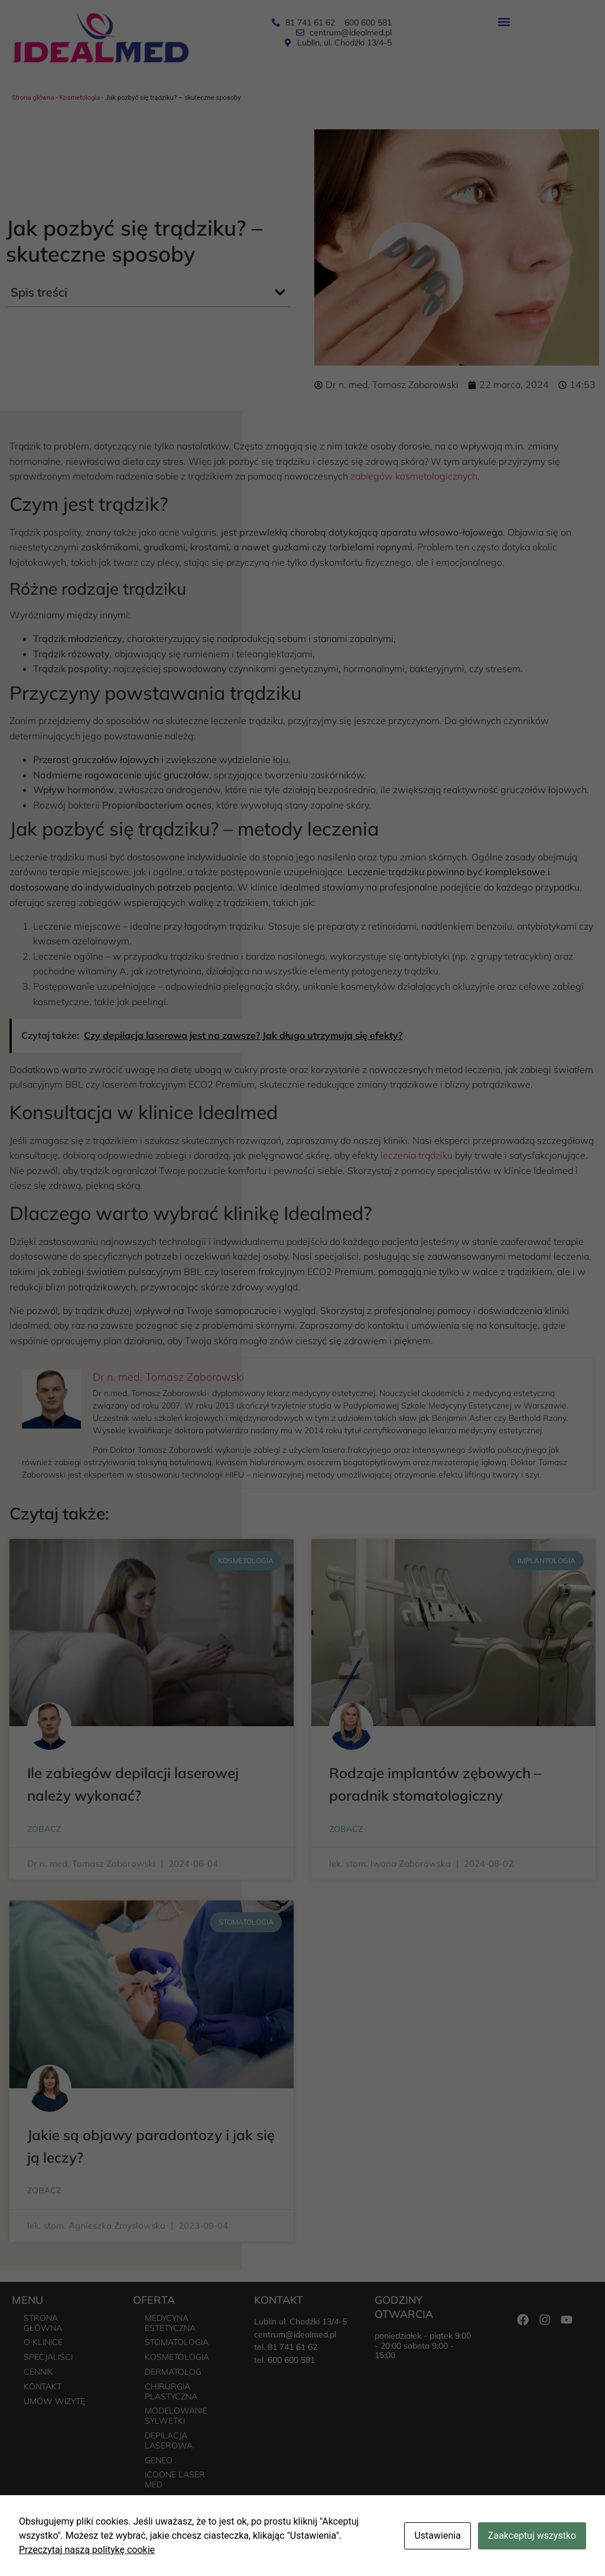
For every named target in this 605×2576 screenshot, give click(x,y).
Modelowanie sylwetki (176, 2415)
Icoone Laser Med (175, 2479)
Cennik (38, 2371)
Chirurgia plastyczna (171, 2391)
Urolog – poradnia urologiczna (174, 2509)
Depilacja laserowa (169, 2440)
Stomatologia (177, 2342)
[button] (504, 21)
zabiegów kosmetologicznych (413, 476)
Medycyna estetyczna (170, 2323)
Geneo (159, 2460)
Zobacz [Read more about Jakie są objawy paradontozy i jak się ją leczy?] (44, 2190)
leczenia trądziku (416, 1155)
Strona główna (33, 98)
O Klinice (43, 2342)
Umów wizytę (54, 2401)
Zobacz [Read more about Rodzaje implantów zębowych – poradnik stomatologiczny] (346, 1829)
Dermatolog (173, 2371)
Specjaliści (48, 2357)
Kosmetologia (79, 98)
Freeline (587, 2559)
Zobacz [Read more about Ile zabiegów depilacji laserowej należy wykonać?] (44, 1829)
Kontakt (42, 2386)
